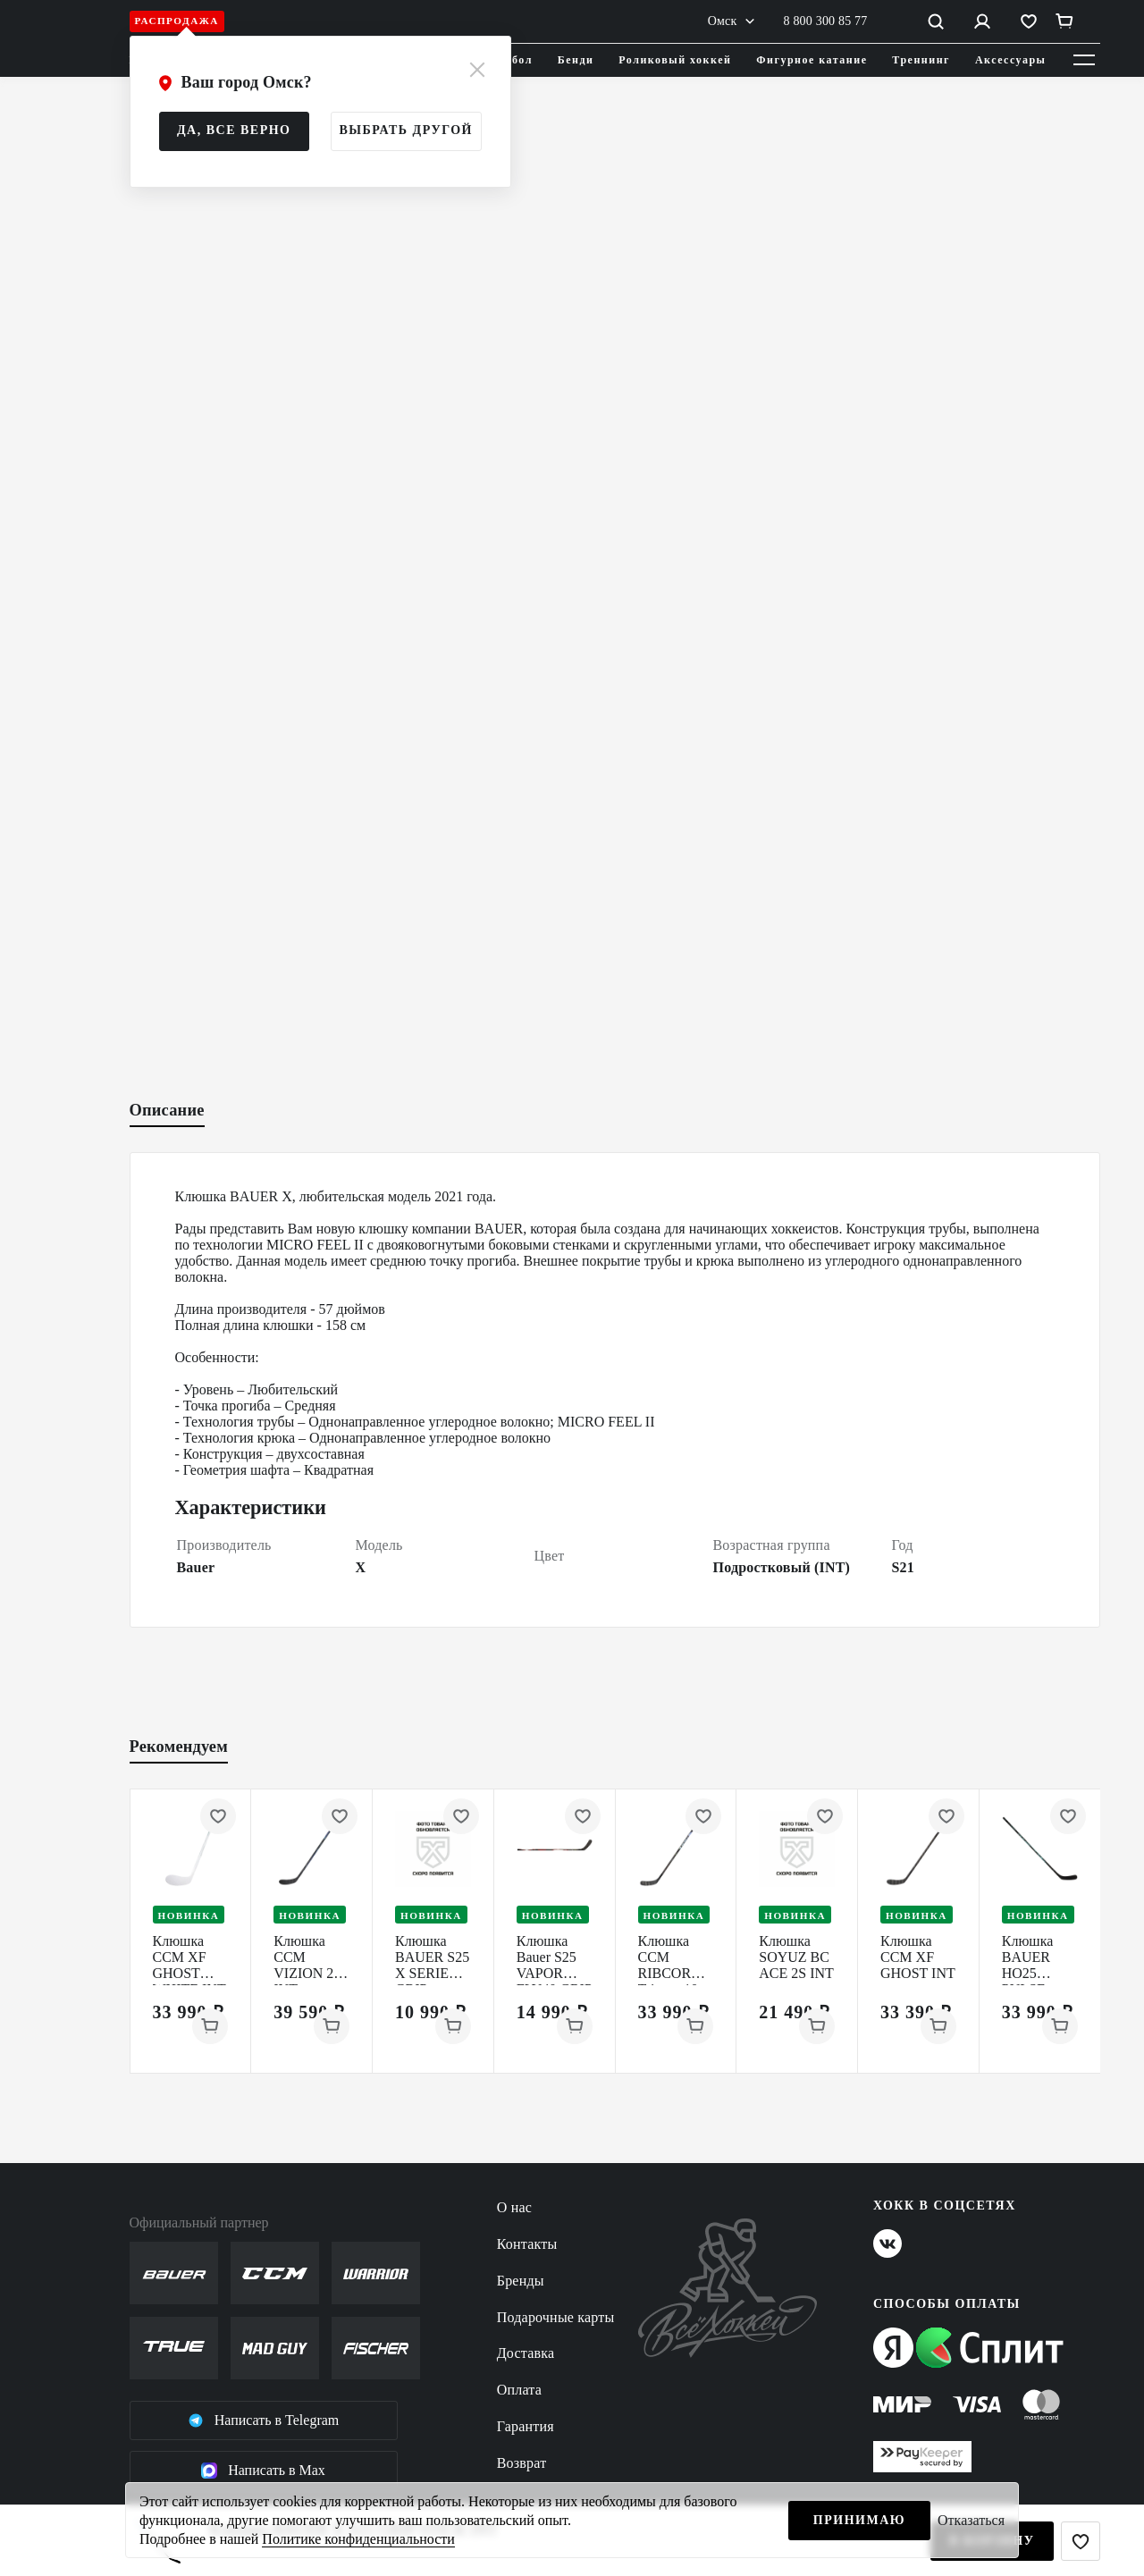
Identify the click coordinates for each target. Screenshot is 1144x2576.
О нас (514, 2207)
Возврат (522, 2463)
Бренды (520, 2280)
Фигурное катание (811, 60)
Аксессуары (1011, 60)
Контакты (527, 2244)
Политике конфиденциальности (358, 2539)
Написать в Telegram (264, 2420)
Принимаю (859, 2520)
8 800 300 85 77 (826, 21)
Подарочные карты (556, 2317)
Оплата (519, 2389)
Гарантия (525, 2426)
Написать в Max (263, 2470)
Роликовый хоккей (674, 60)
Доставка (526, 2353)
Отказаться (971, 2520)
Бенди (576, 60)
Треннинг (921, 60)
